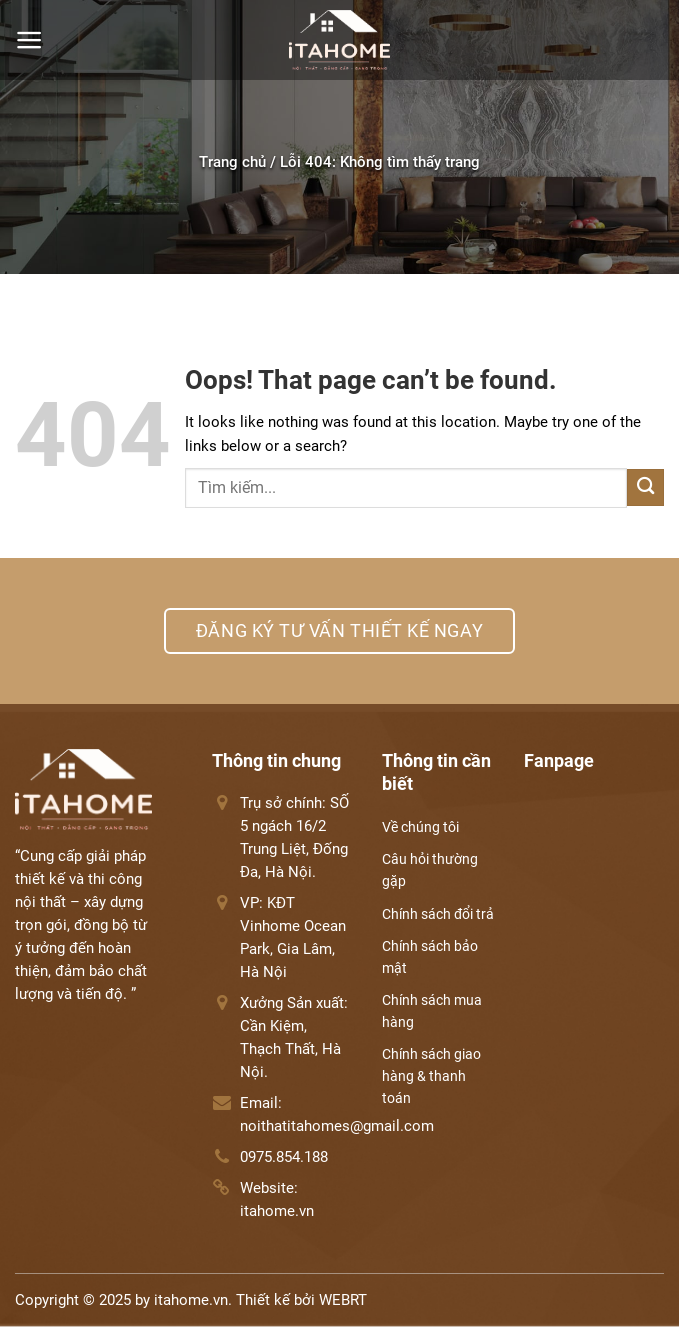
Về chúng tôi (420, 827)
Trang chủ (232, 162)
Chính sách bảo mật (430, 957)
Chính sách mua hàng (432, 1011)
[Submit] (645, 487)
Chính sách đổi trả (438, 914)
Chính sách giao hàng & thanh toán (431, 1076)
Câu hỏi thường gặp (430, 870)
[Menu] (29, 40)
